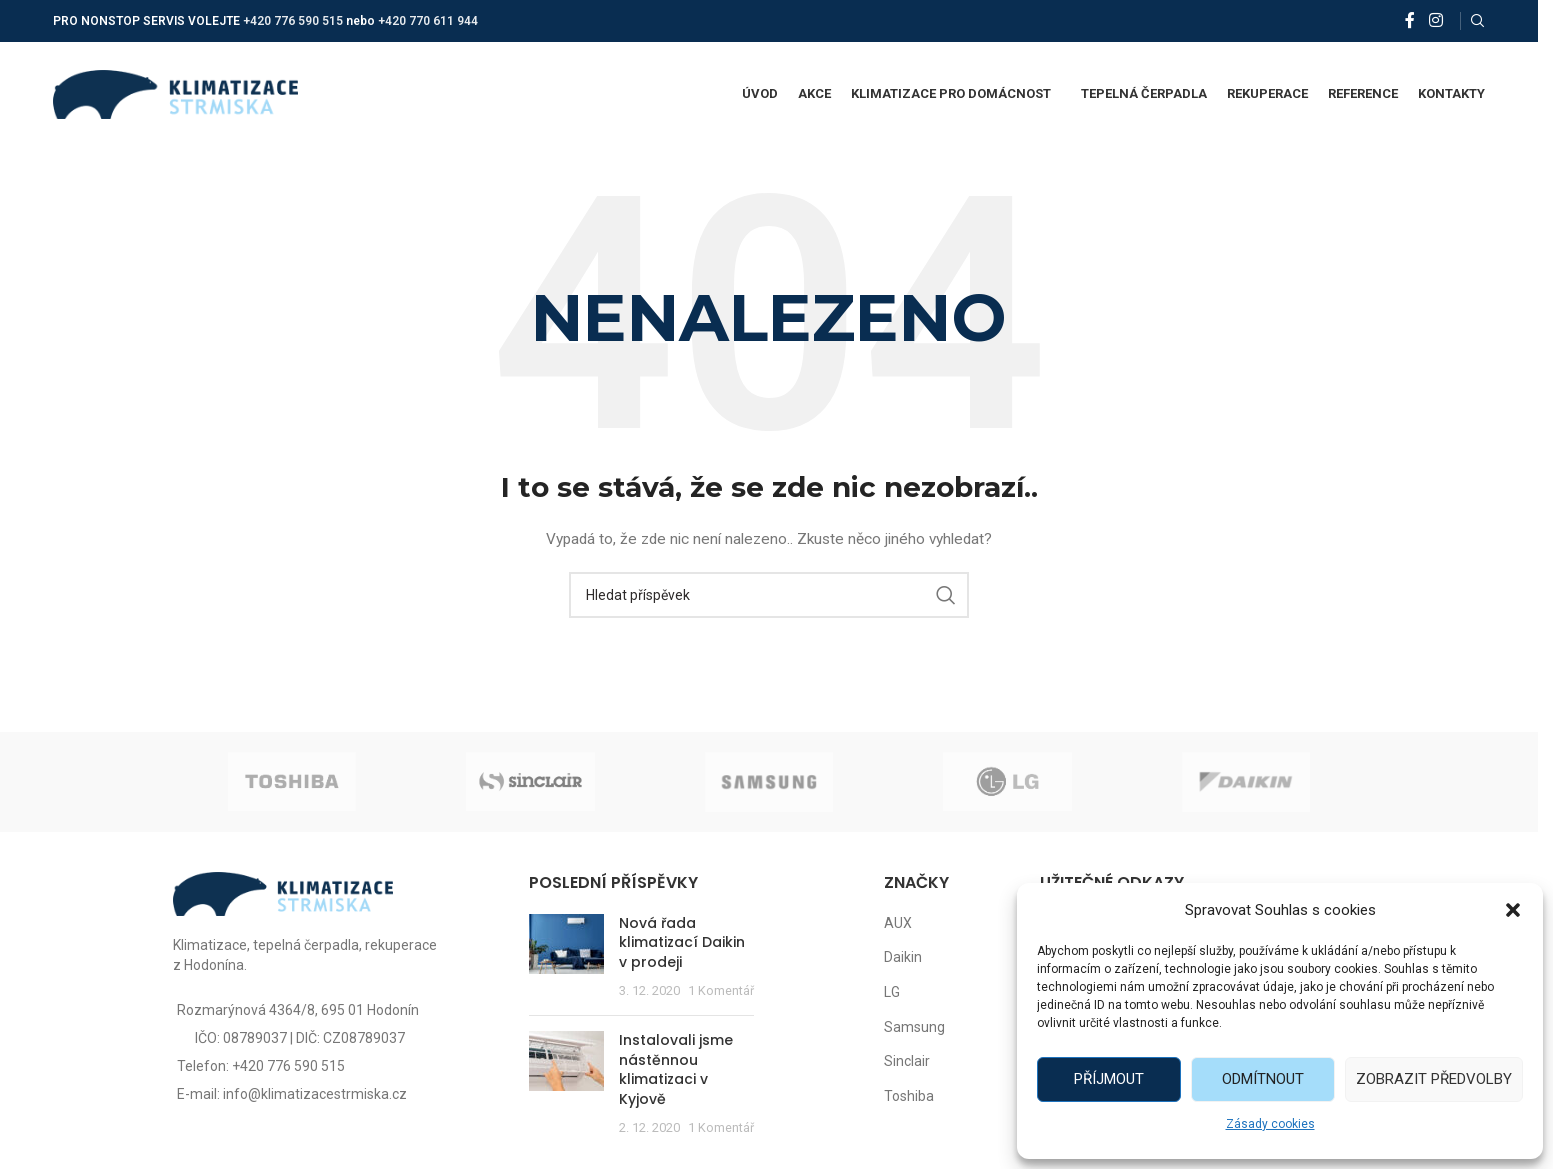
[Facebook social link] (1410, 20)
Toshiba (909, 1096)
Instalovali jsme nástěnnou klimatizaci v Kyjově (676, 1069)
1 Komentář (721, 990)
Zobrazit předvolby (1434, 1079)
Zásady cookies (1270, 1124)
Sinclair (907, 1061)
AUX (898, 923)
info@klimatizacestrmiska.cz (315, 1094)
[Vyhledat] (1478, 21)
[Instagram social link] (1435, 20)
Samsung (914, 1027)
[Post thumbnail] (566, 957)
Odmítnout (1263, 1079)
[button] (1513, 910)
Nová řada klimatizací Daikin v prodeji (682, 942)
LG (892, 992)
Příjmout (1109, 1079)
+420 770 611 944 (428, 21)
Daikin (903, 957)
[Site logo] (175, 93)
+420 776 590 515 (293, 21)
